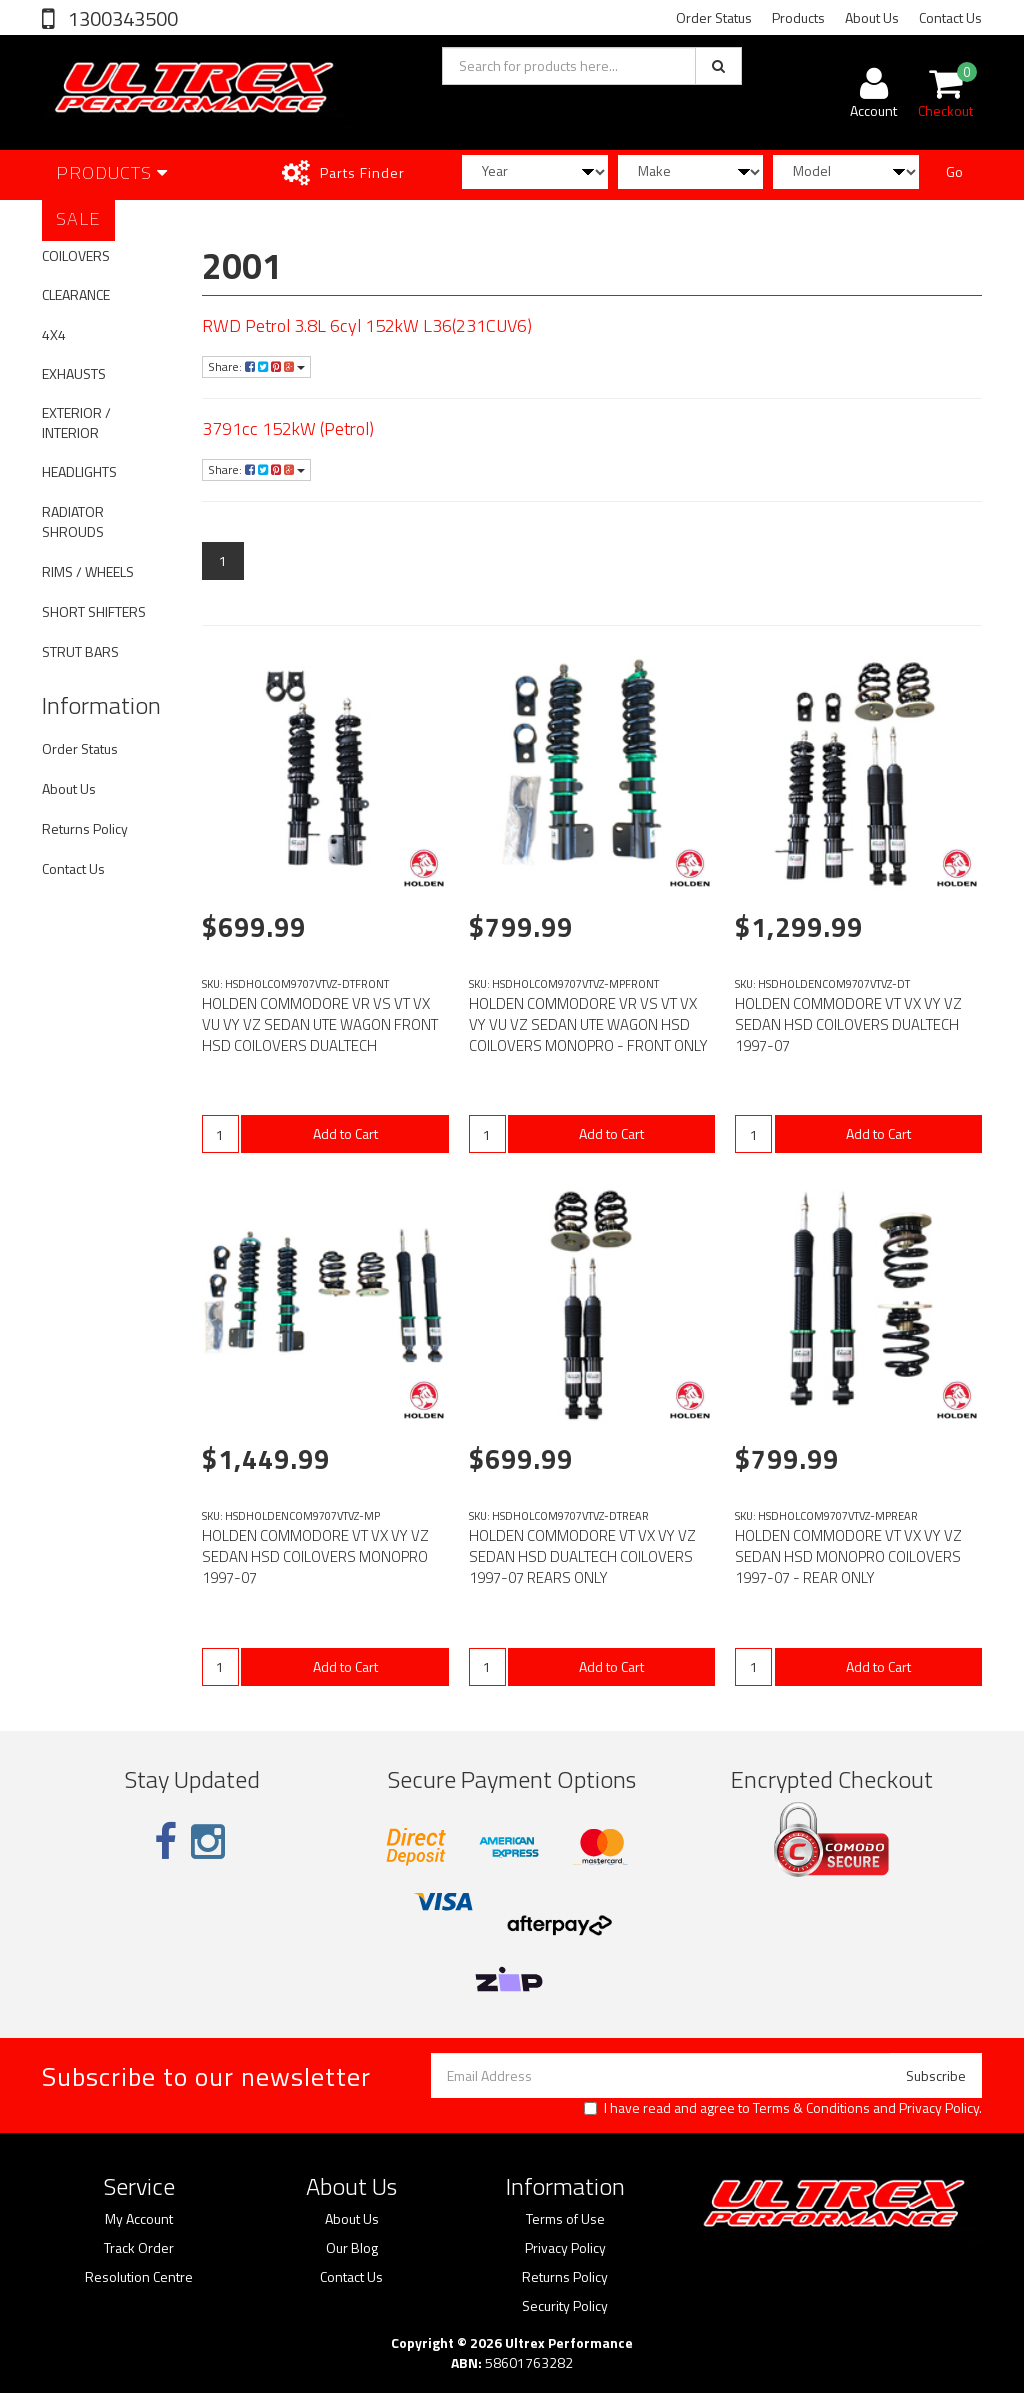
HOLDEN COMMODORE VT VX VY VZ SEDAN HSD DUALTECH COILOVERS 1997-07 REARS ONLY (582, 1556)
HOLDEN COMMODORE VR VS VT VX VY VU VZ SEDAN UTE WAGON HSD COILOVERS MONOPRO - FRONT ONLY (588, 1024)
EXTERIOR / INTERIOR (76, 422)
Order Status (714, 17)
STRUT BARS (80, 651)
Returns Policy (85, 828)
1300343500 (121, 18)
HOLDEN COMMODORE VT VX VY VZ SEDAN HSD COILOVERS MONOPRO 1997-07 (315, 1556)
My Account (139, 2219)
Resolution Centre (139, 2277)
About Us (872, 17)
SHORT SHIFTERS (94, 611)
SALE (78, 218)
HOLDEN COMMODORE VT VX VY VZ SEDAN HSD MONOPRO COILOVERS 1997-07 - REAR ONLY (848, 1556)
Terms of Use (565, 2219)
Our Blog (352, 2248)
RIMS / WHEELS (88, 571)
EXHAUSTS (74, 373)
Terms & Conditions (811, 2107)
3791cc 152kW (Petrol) (288, 428)
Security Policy (565, 2306)
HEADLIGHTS (79, 471)
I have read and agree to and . (783, 2108)
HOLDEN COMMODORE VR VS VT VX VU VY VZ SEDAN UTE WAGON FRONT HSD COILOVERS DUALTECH (320, 1024)
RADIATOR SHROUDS (73, 521)
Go (954, 171)
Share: (256, 366)
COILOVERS (76, 255)
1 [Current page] (223, 560)
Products (798, 17)
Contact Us (950, 17)
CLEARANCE (76, 294)
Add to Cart (345, 1133)
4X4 (54, 334)
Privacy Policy (939, 2107)
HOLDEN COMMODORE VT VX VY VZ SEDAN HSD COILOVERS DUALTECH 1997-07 (848, 1024)
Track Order (139, 2248)
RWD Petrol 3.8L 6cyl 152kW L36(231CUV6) (367, 325)
